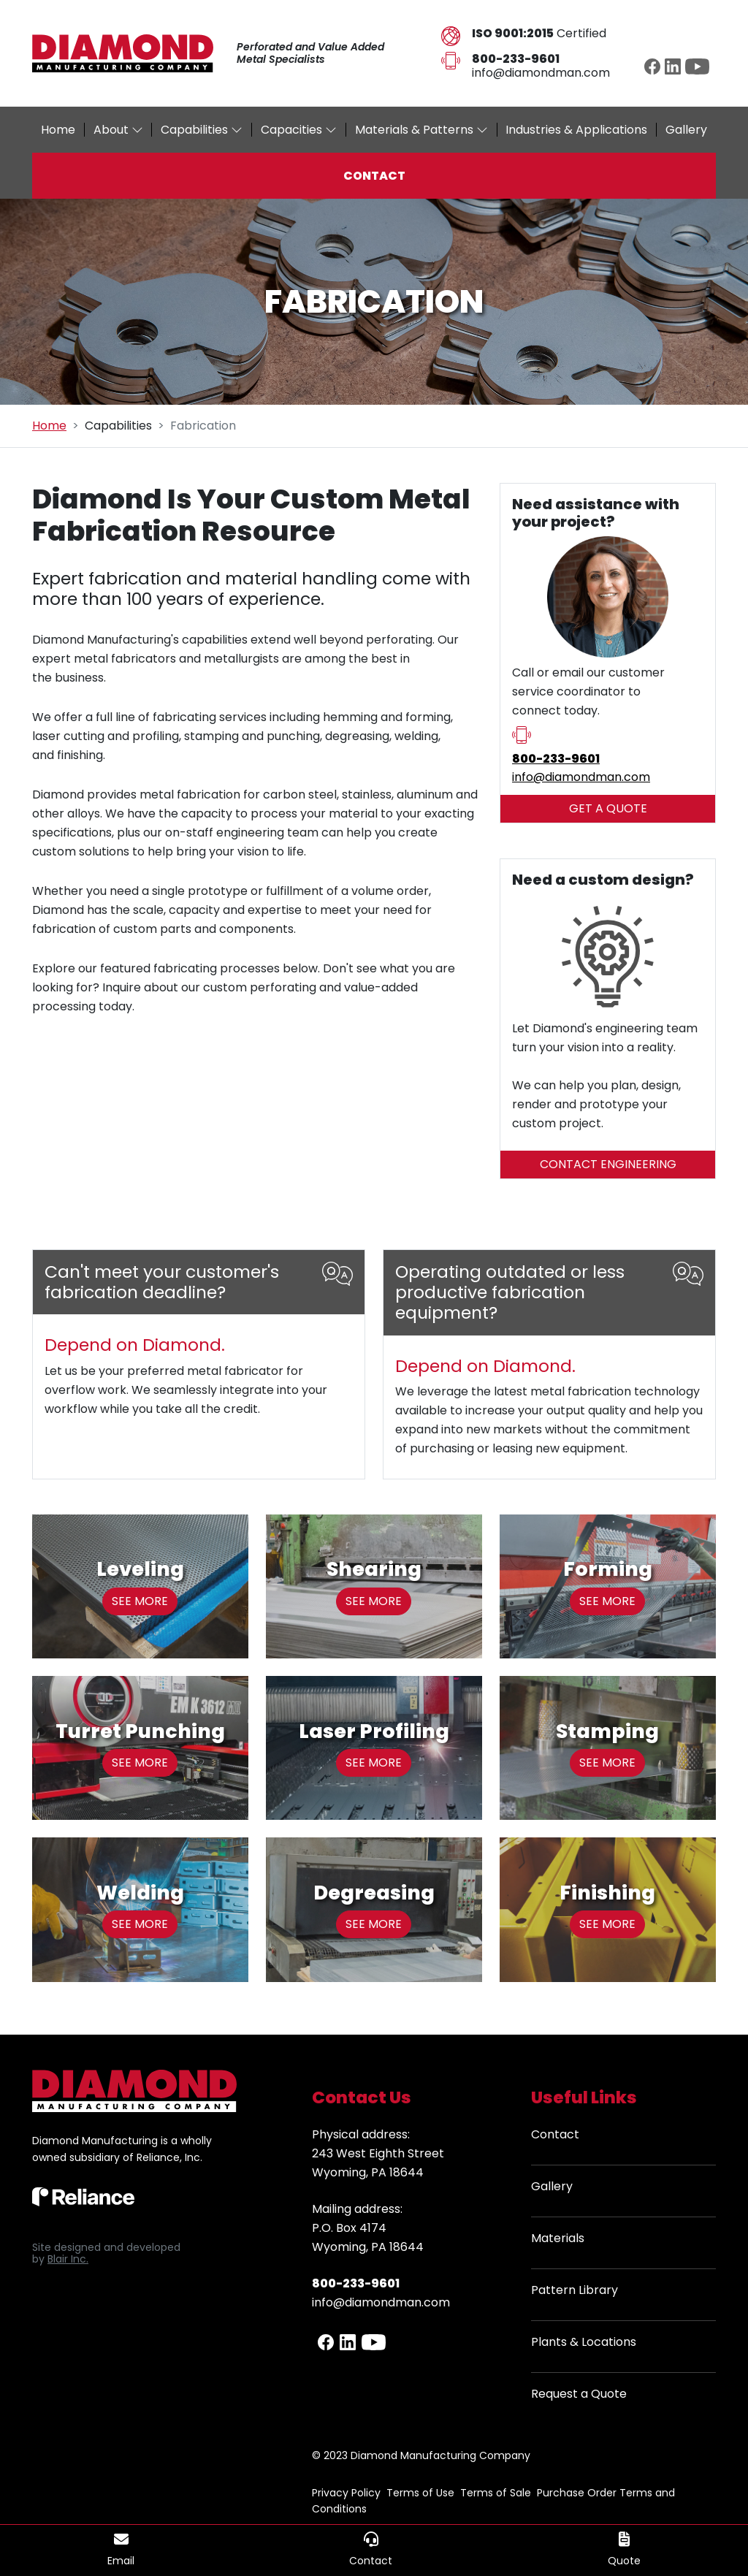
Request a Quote (579, 2393)
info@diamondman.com (541, 72)
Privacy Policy (346, 2492)
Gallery (552, 2186)
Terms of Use (420, 2492)
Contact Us (361, 2097)
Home (49, 425)
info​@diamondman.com (581, 777)
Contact (555, 2134)
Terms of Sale (495, 2492)
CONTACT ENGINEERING (608, 1164)
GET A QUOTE (608, 808)
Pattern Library (574, 2290)
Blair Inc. (67, 2259)
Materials (557, 2238)
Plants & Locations (583, 2341)
